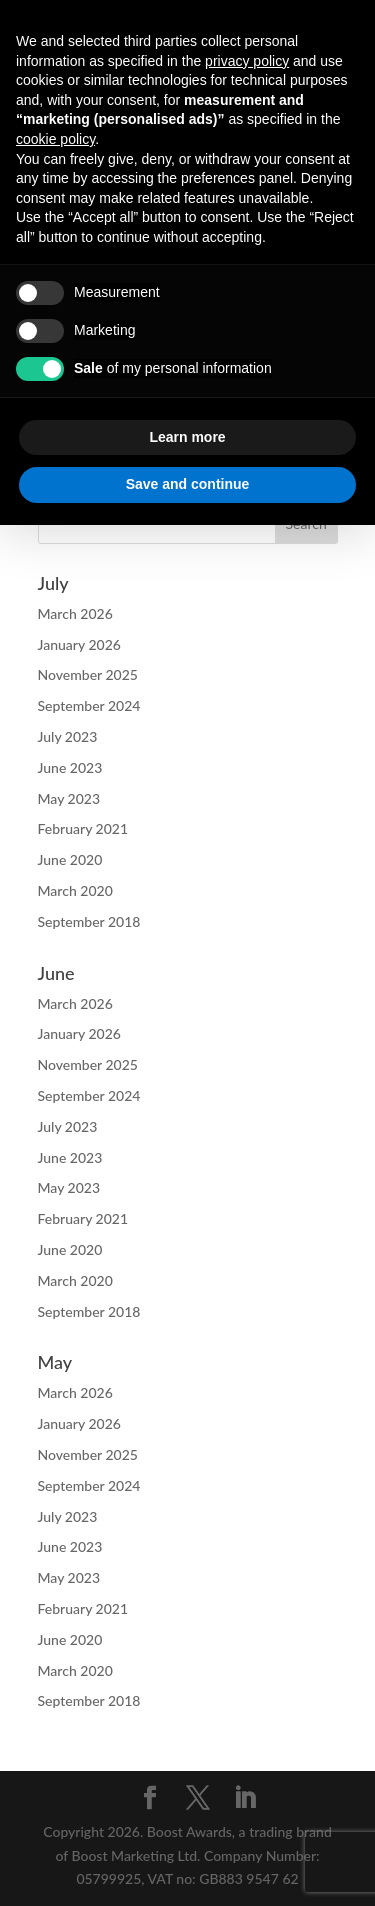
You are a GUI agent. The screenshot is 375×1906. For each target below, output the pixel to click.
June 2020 (70, 859)
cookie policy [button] (55, 139)
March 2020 (75, 890)
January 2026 (79, 644)
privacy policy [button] (247, 61)
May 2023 (69, 798)
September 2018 (89, 921)
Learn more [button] (187, 437)
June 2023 (70, 767)
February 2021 (83, 828)
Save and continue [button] (188, 484)
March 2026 (75, 613)
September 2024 (89, 705)
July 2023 (68, 736)
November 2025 (88, 674)
